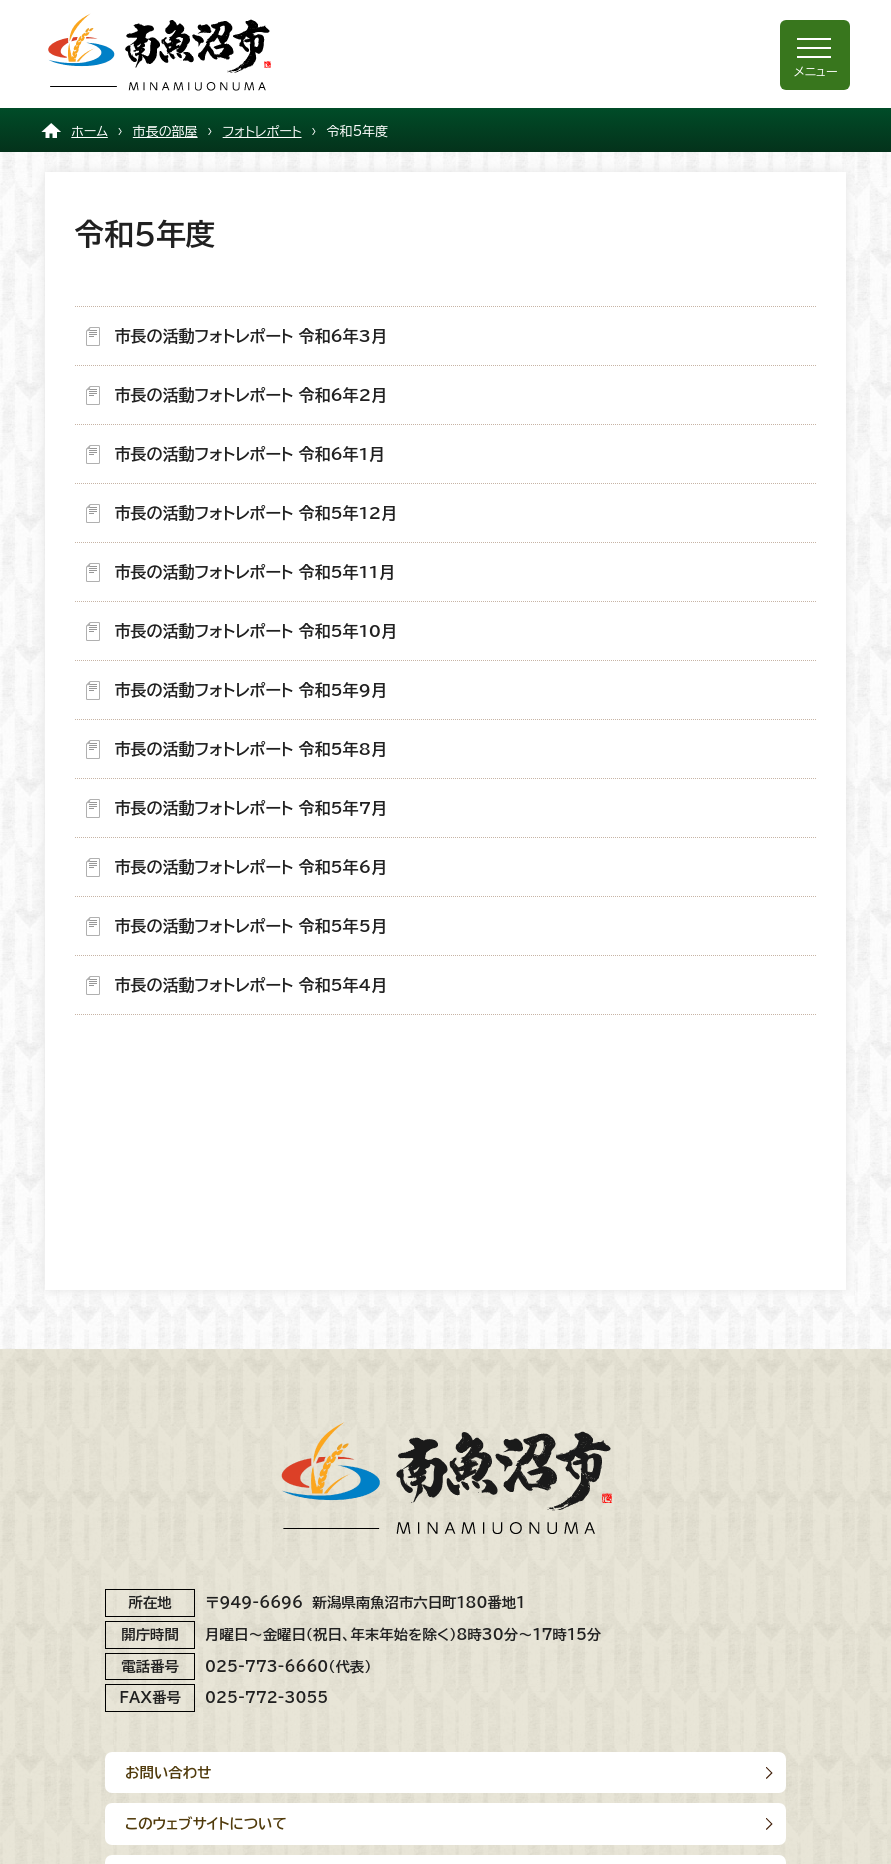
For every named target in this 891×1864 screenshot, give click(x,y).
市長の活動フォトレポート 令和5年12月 (256, 513)
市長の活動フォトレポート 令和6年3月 (251, 336)
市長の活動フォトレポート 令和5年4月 (251, 985)
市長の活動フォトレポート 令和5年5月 (251, 926)
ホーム (89, 131)
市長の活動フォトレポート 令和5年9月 (251, 690)
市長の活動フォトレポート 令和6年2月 (251, 395)
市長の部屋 (165, 131)
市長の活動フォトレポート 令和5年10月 (256, 631)
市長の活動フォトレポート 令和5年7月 (251, 808)
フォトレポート (262, 131)
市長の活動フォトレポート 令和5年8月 (251, 749)
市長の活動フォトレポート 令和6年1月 (250, 454)
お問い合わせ (168, 1772)
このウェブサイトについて (206, 1823)
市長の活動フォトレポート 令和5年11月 (255, 572)
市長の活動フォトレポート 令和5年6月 (251, 867)
